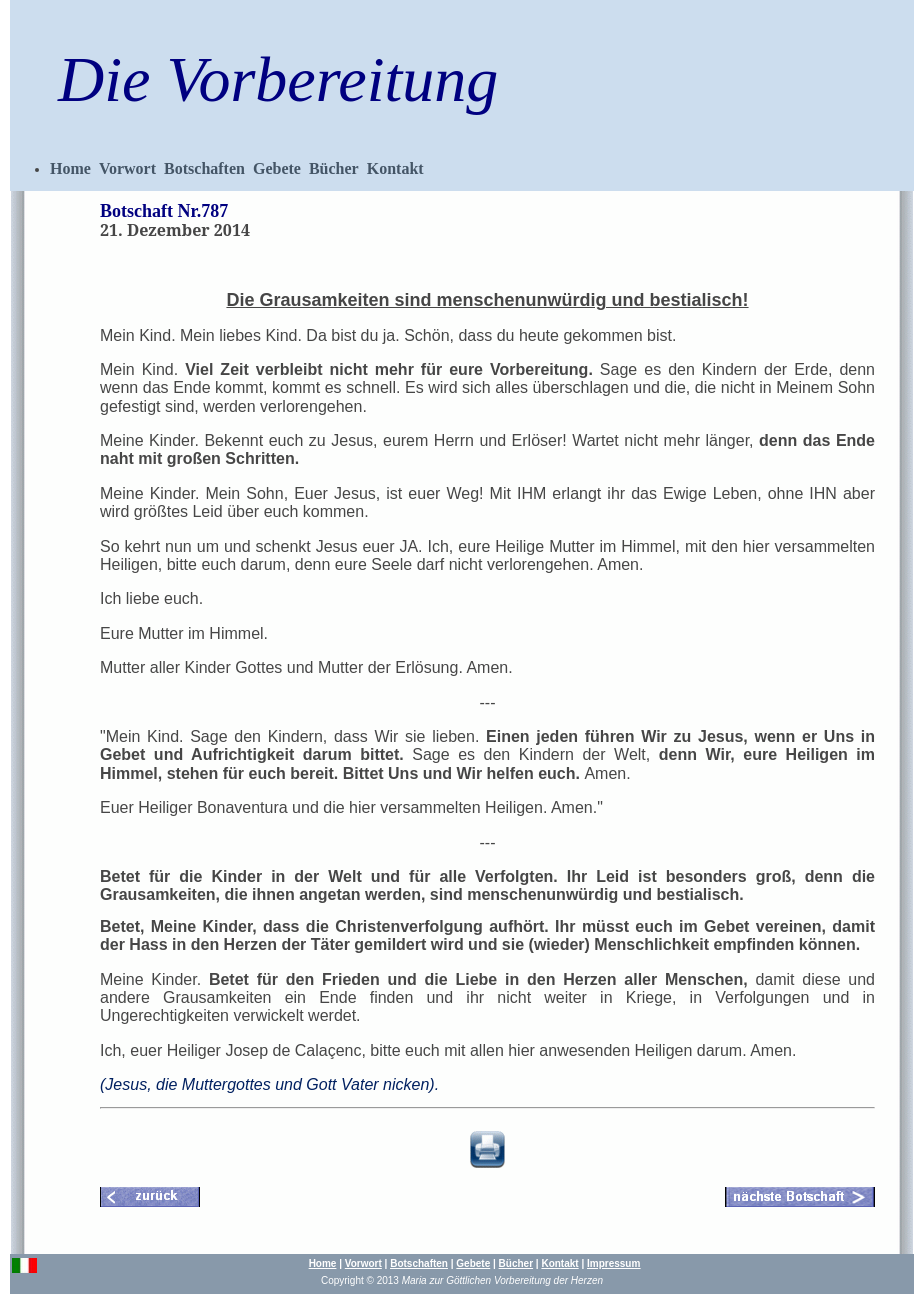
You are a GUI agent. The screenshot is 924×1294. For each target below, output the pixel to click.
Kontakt (395, 168)
